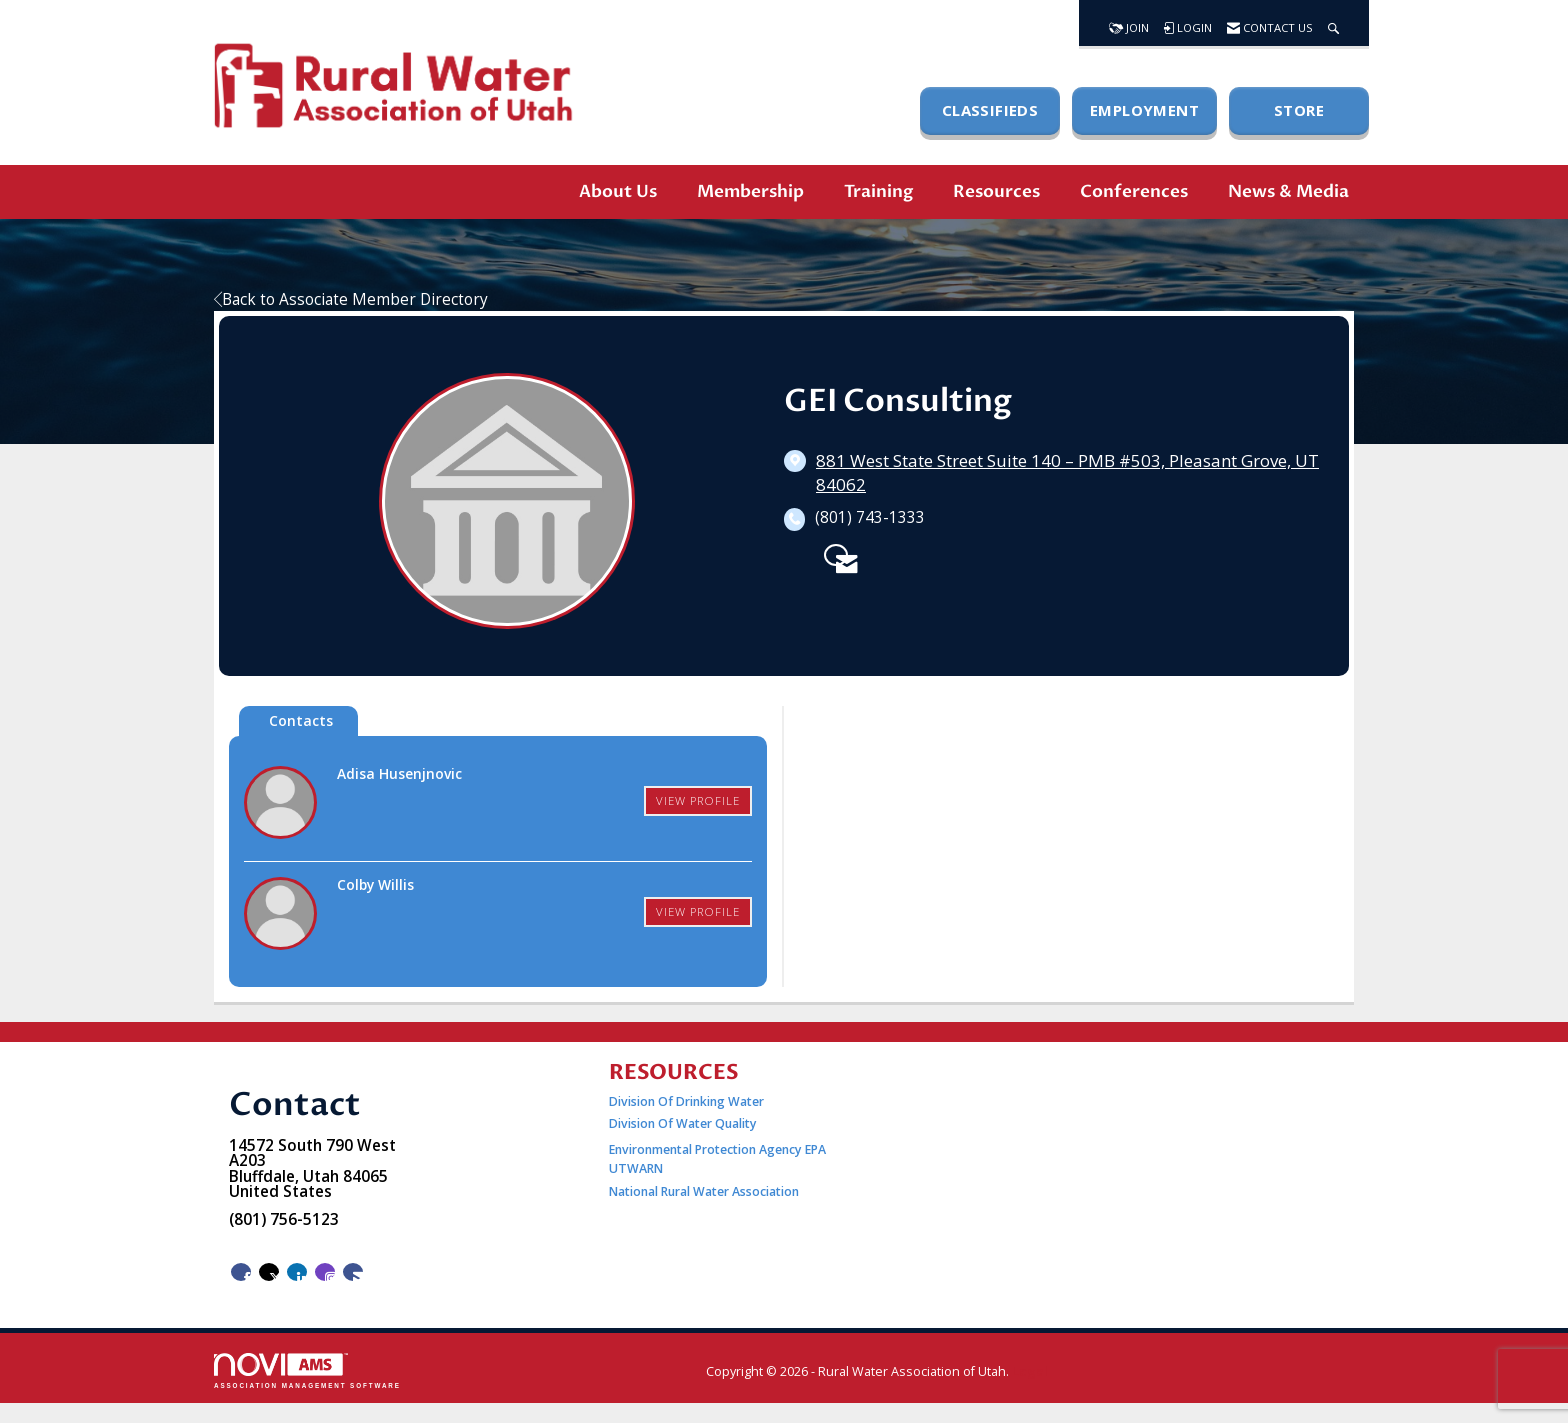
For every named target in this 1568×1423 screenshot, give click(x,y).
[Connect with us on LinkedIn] (297, 1272)
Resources (996, 191)
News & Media (1288, 191)
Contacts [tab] (301, 720)
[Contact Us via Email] (353, 1272)
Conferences (1134, 191)
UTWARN (636, 1168)
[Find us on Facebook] (241, 1272)
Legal (1030, 1371)
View (698, 800)
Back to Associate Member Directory (351, 299)
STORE (1299, 110)
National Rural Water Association (704, 1191)
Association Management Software (307, 1370)
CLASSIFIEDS (990, 110)
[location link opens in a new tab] (1067, 473)
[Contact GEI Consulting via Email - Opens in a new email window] (836, 555)
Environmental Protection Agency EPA (717, 1149)
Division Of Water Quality (683, 1123)
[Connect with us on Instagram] (325, 1272)
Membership (750, 191)
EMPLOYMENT (1144, 110)
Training (878, 191)
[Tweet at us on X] (269, 1272)
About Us (618, 191)
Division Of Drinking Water (688, 1101)
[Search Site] (1333, 23)
